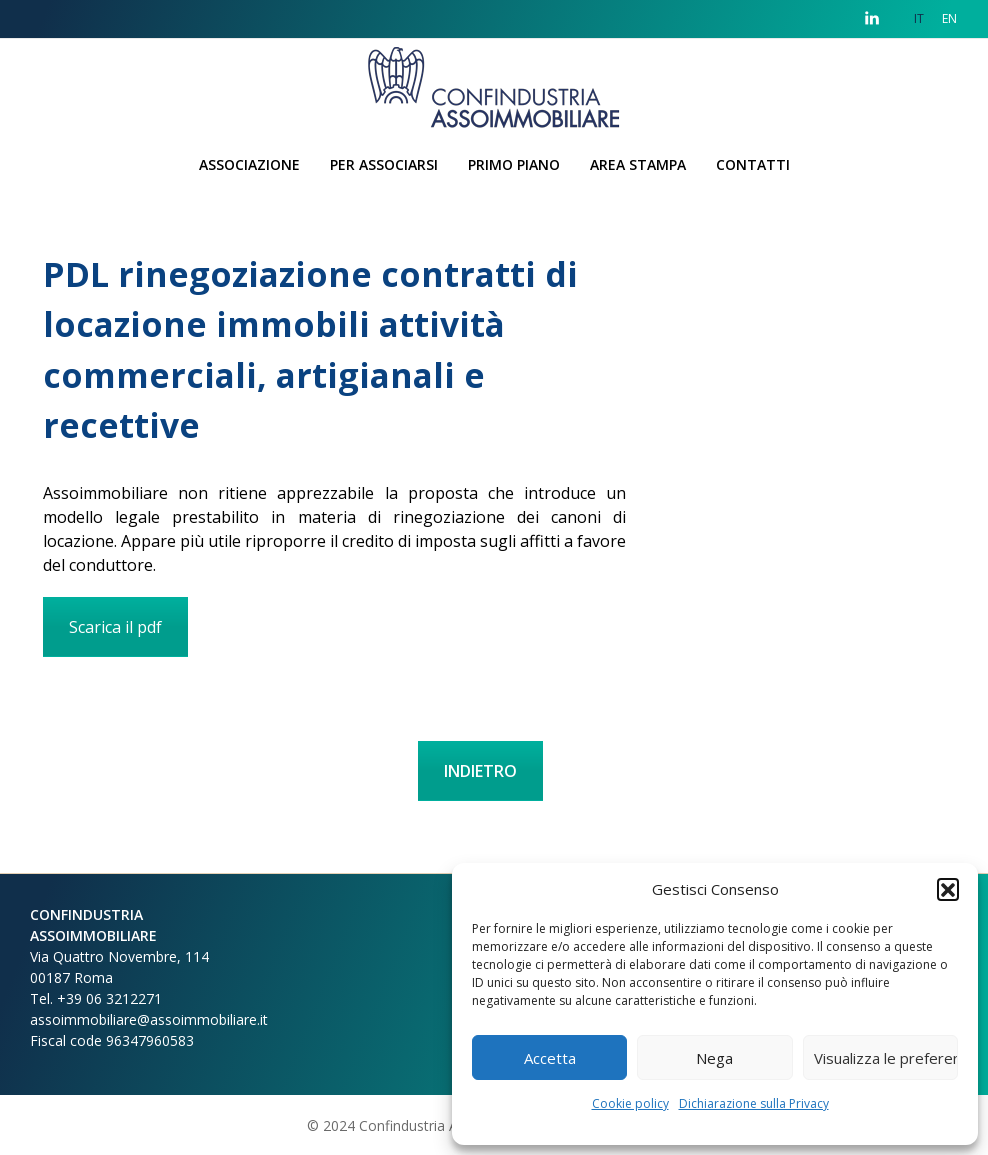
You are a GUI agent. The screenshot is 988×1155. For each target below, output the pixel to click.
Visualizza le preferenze (886, 1058)
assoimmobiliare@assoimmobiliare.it (149, 1019)
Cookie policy (630, 1103)
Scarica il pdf (115, 627)
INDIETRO (480, 771)
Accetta (550, 1058)
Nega (714, 1058)
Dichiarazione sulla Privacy (754, 1103)
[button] (948, 889)
